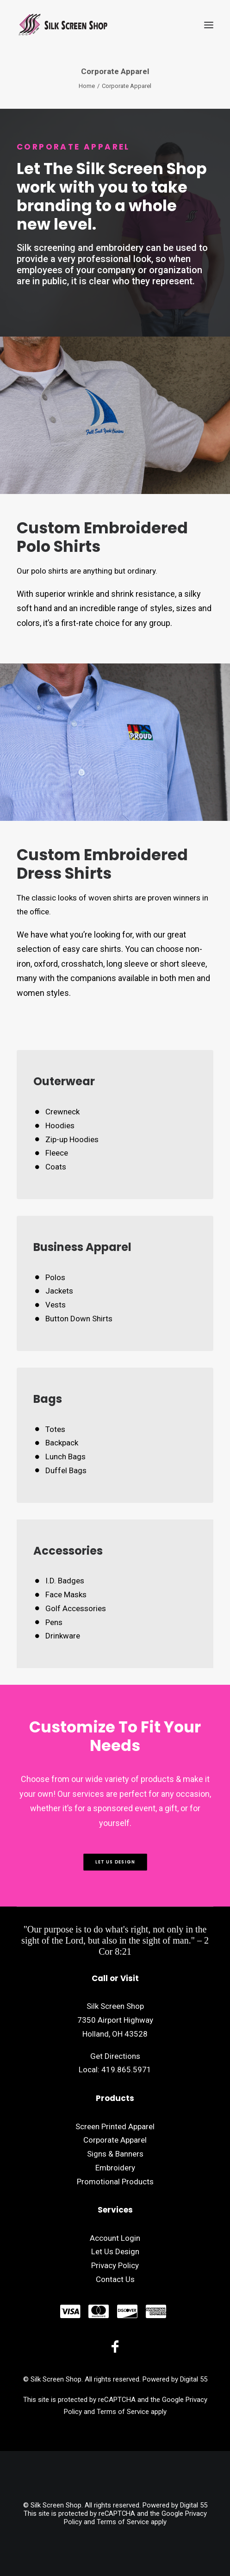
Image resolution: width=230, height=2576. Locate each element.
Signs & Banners (115, 2153)
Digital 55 (193, 2379)
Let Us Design (115, 2251)
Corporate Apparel (115, 2140)
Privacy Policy (115, 2265)
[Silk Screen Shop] (62, 25)
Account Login (115, 2238)
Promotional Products (115, 2181)
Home (87, 85)
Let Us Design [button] (115, 1862)
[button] (208, 25)
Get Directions (115, 2056)
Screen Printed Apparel (115, 2126)
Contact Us (115, 2279)
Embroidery (115, 2167)
